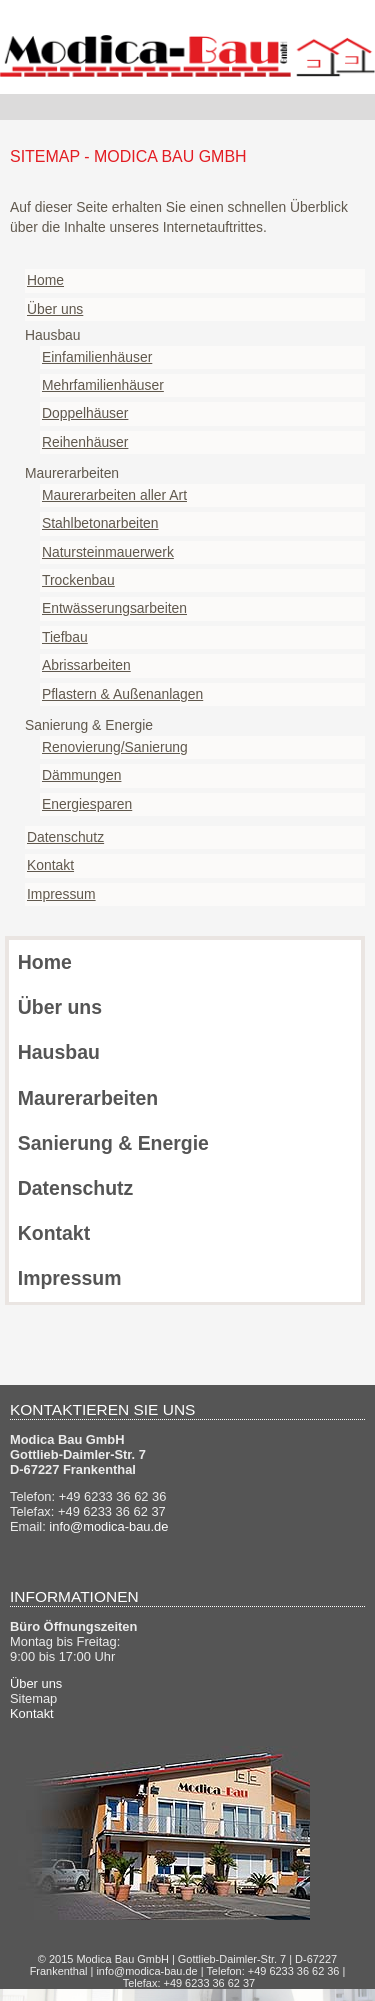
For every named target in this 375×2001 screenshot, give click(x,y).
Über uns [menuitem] (55, 309)
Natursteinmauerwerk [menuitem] (108, 552)
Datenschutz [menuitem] (65, 837)
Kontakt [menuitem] (50, 865)
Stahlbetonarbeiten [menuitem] (100, 523)
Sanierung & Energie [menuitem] (113, 1143)
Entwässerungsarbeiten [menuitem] (114, 608)
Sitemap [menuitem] (33, 1698)
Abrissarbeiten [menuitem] (86, 665)
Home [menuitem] (45, 280)
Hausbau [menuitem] (59, 1052)
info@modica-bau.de (108, 1526)
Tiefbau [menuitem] (65, 637)
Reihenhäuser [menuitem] (85, 442)
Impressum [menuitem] (61, 894)
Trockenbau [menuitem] (78, 580)
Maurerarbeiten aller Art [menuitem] (114, 495)
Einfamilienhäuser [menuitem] (97, 357)
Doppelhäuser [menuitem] (85, 413)
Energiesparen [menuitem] (87, 804)
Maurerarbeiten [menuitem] (88, 1098)
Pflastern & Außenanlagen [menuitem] (122, 694)
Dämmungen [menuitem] (81, 775)
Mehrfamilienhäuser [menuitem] (103, 385)
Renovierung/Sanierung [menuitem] (115, 747)
